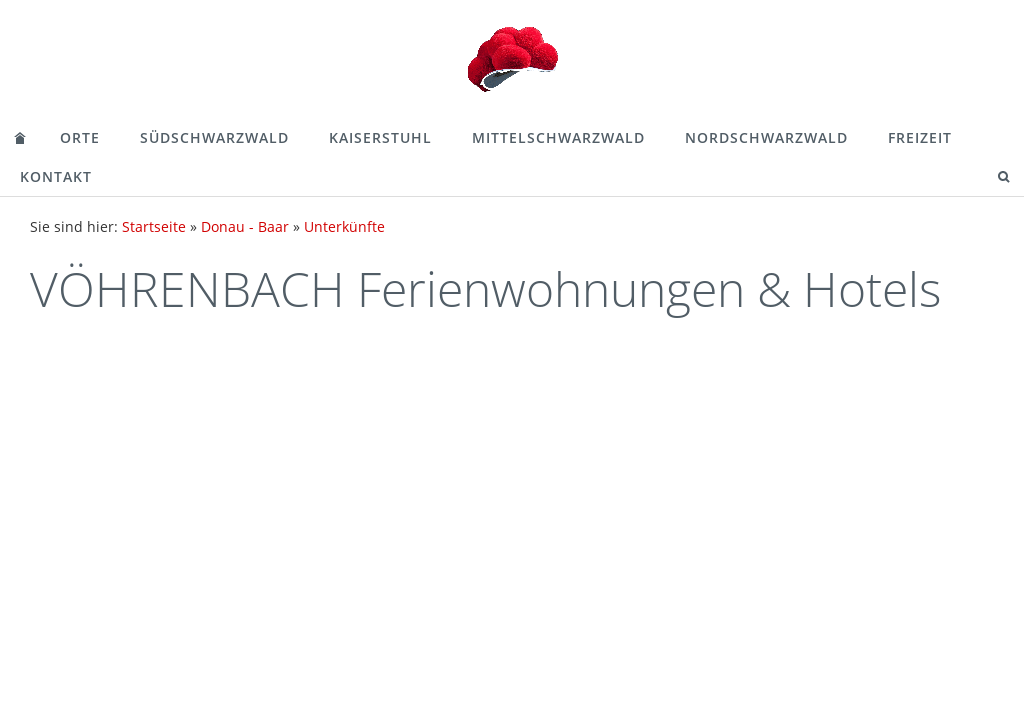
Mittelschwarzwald (558, 137)
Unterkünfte (344, 226)
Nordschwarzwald (766, 137)
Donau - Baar (245, 226)
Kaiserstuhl (380, 137)
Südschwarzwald (214, 137)
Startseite (154, 226)
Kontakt (56, 176)
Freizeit (920, 137)
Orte (80, 137)
